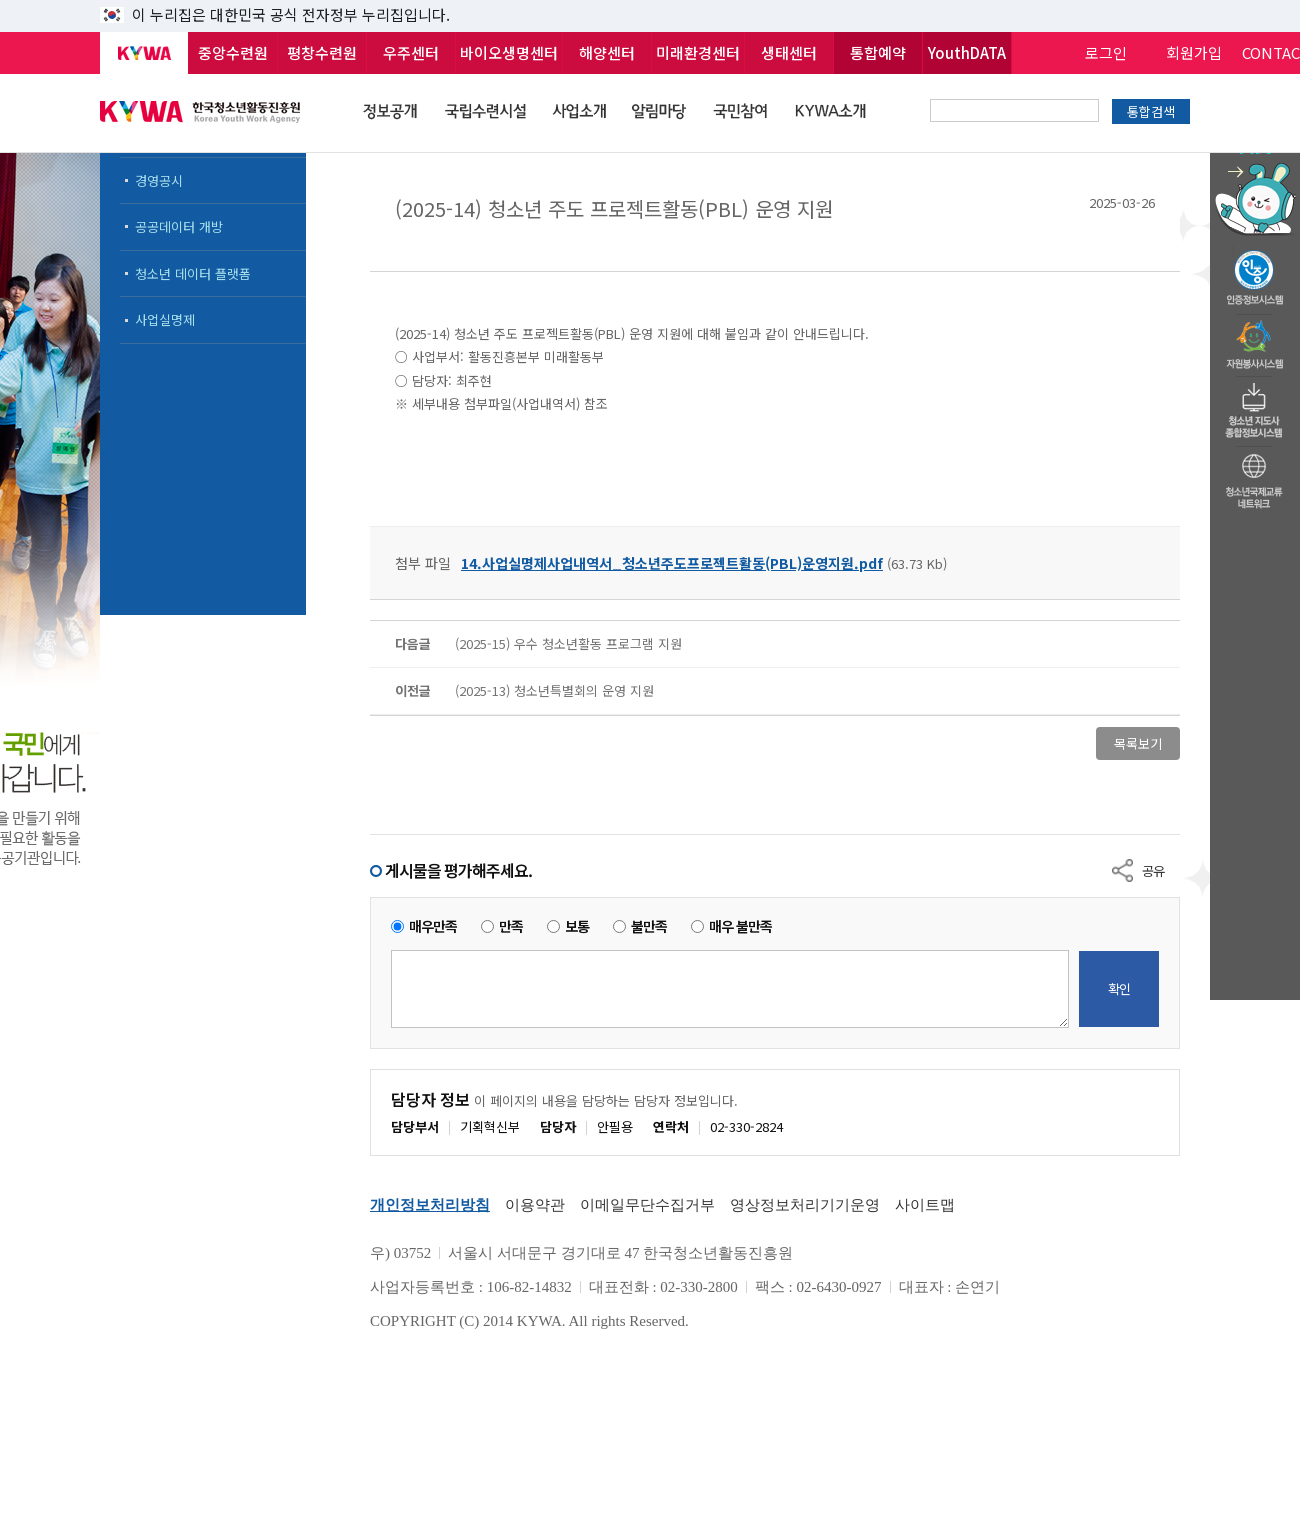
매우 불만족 (740, 926)
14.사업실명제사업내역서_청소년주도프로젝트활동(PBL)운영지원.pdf (672, 563)
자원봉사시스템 (1255, 339)
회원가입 (1194, 52)
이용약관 (535, 1205)
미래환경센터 (698, 52)
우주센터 (411, 52)
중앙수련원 (233, 52)
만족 (511, 926)
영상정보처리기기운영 (805, 1205)
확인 (1119, 988)
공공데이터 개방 (179, 226)
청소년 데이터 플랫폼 (193, 273)
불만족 (649, 926)
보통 (577, 926)
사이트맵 (925, 1205)
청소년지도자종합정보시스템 (1255, 405)
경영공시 (159, 180)
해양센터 (607, 52)
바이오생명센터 (509, 52)
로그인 (1106, 52)
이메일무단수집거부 (647, 1205)
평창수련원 (322, 52)
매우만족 (433, 926)
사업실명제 (165, 319)
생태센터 (789, 52)
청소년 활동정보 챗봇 (1255, 154)
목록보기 (1138, 743)
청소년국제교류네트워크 (1255, 478)
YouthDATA (967, 52)
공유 (1153, 870)
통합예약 (878, 52)
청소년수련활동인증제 (1255, 272)
